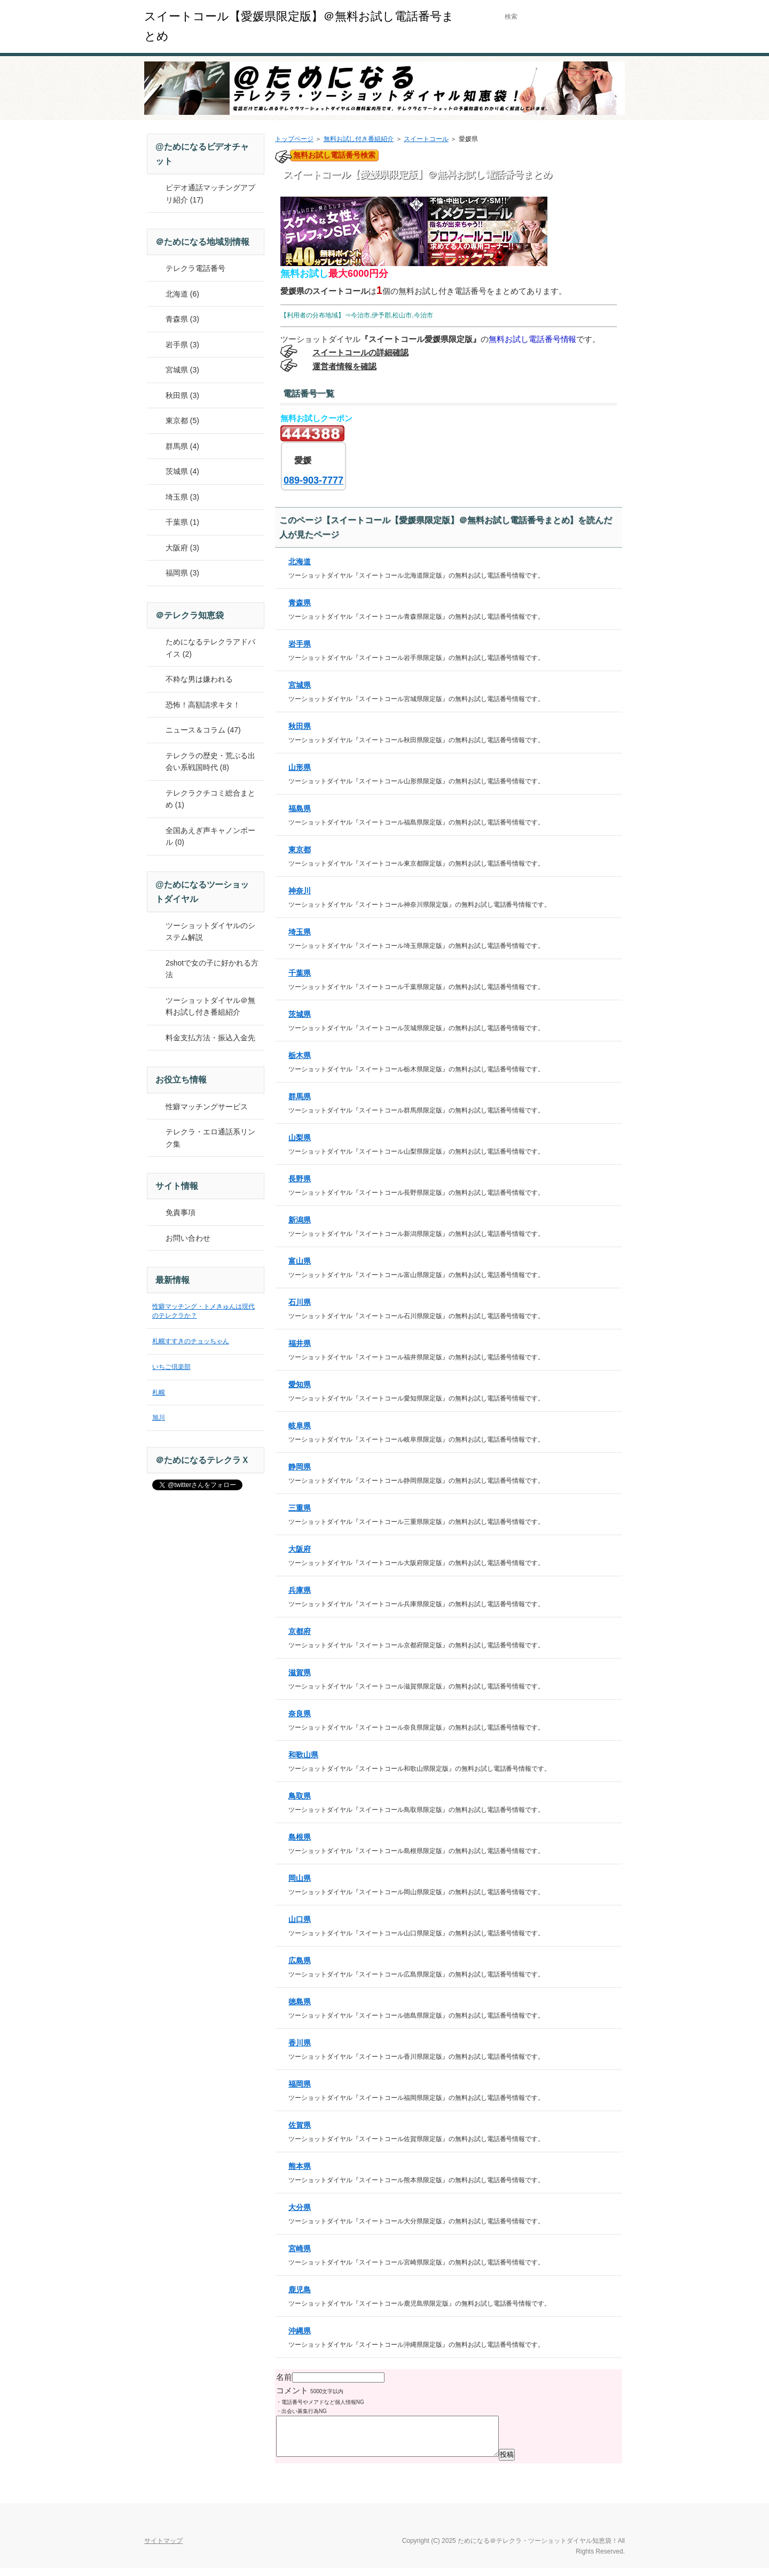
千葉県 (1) (182, 522)
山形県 (299, 767)
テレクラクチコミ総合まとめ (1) (210, 799)
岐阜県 (299, 1425)
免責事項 (180, 1212)
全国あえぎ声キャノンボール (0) (210, 836)
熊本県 (299, 2166)
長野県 (299, 1178)
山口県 (299, 1919)
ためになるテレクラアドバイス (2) (210, 647)
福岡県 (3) (182, 573)
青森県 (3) (182, 319)
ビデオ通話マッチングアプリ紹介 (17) (210, 193)
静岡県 (299, 1466)
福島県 (299, 808)
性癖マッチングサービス (207, 1106)
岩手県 (299, 644)
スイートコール (426, 139)
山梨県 (299, 1137)
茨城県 (299, 1014)
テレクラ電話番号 (195, 268)
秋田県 (299, 726)
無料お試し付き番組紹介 (359, 139)
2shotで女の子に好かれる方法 (212, 969)
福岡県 (299, 2084)
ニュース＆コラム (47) (203, 730)
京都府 (299, 1631)
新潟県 (299, 1220)
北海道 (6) (182, 294)
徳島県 (299, 2001)
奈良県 (299, 1713)
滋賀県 (299, 1672)
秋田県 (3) (182, 395)
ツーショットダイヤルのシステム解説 (210, 931)
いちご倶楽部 (171, 1367)
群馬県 (299, 1096)
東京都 (299, 849)
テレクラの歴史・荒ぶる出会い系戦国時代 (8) (210, 761)
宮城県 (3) (182, 369)
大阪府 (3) (182, 547)
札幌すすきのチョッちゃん (190, 1341)
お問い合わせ (188, 1238)
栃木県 (299, 1055)
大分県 (299, 2207)
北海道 (299, 561)
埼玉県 (299, 932)
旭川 (158, 1417)
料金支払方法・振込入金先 (210, 1037)
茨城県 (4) (182, 471)
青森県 (299, 602)
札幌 (158, 1392)
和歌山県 (303, 1754)
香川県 (299, 2042)
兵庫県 (299, 1590)
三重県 (299, 1508)
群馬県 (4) (182, 446)
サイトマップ (163, 2548)
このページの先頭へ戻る (587, 2522)
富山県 (299, 1261)
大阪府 (299, 1549)
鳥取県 (299, 1796)
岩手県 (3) (182, 344)
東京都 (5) (182, 420)
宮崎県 (299, 2248)
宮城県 (299, 685)
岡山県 (299, 1878)
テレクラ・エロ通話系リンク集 (210, 1137)
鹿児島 (299, 2289)
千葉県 (299, 973)
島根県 (299, 1837)
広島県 (299, 1960)
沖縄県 (299, 2330)
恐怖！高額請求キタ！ (203, 705)
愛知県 (299, 1384)
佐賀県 (299, 2125)
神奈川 (299, 890)
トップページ (294, 139)
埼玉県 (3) (182, 497)
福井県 (299, 1343)
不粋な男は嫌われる (199, 679)
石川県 (299, 1302)
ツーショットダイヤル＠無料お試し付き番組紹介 (210, 1006)
